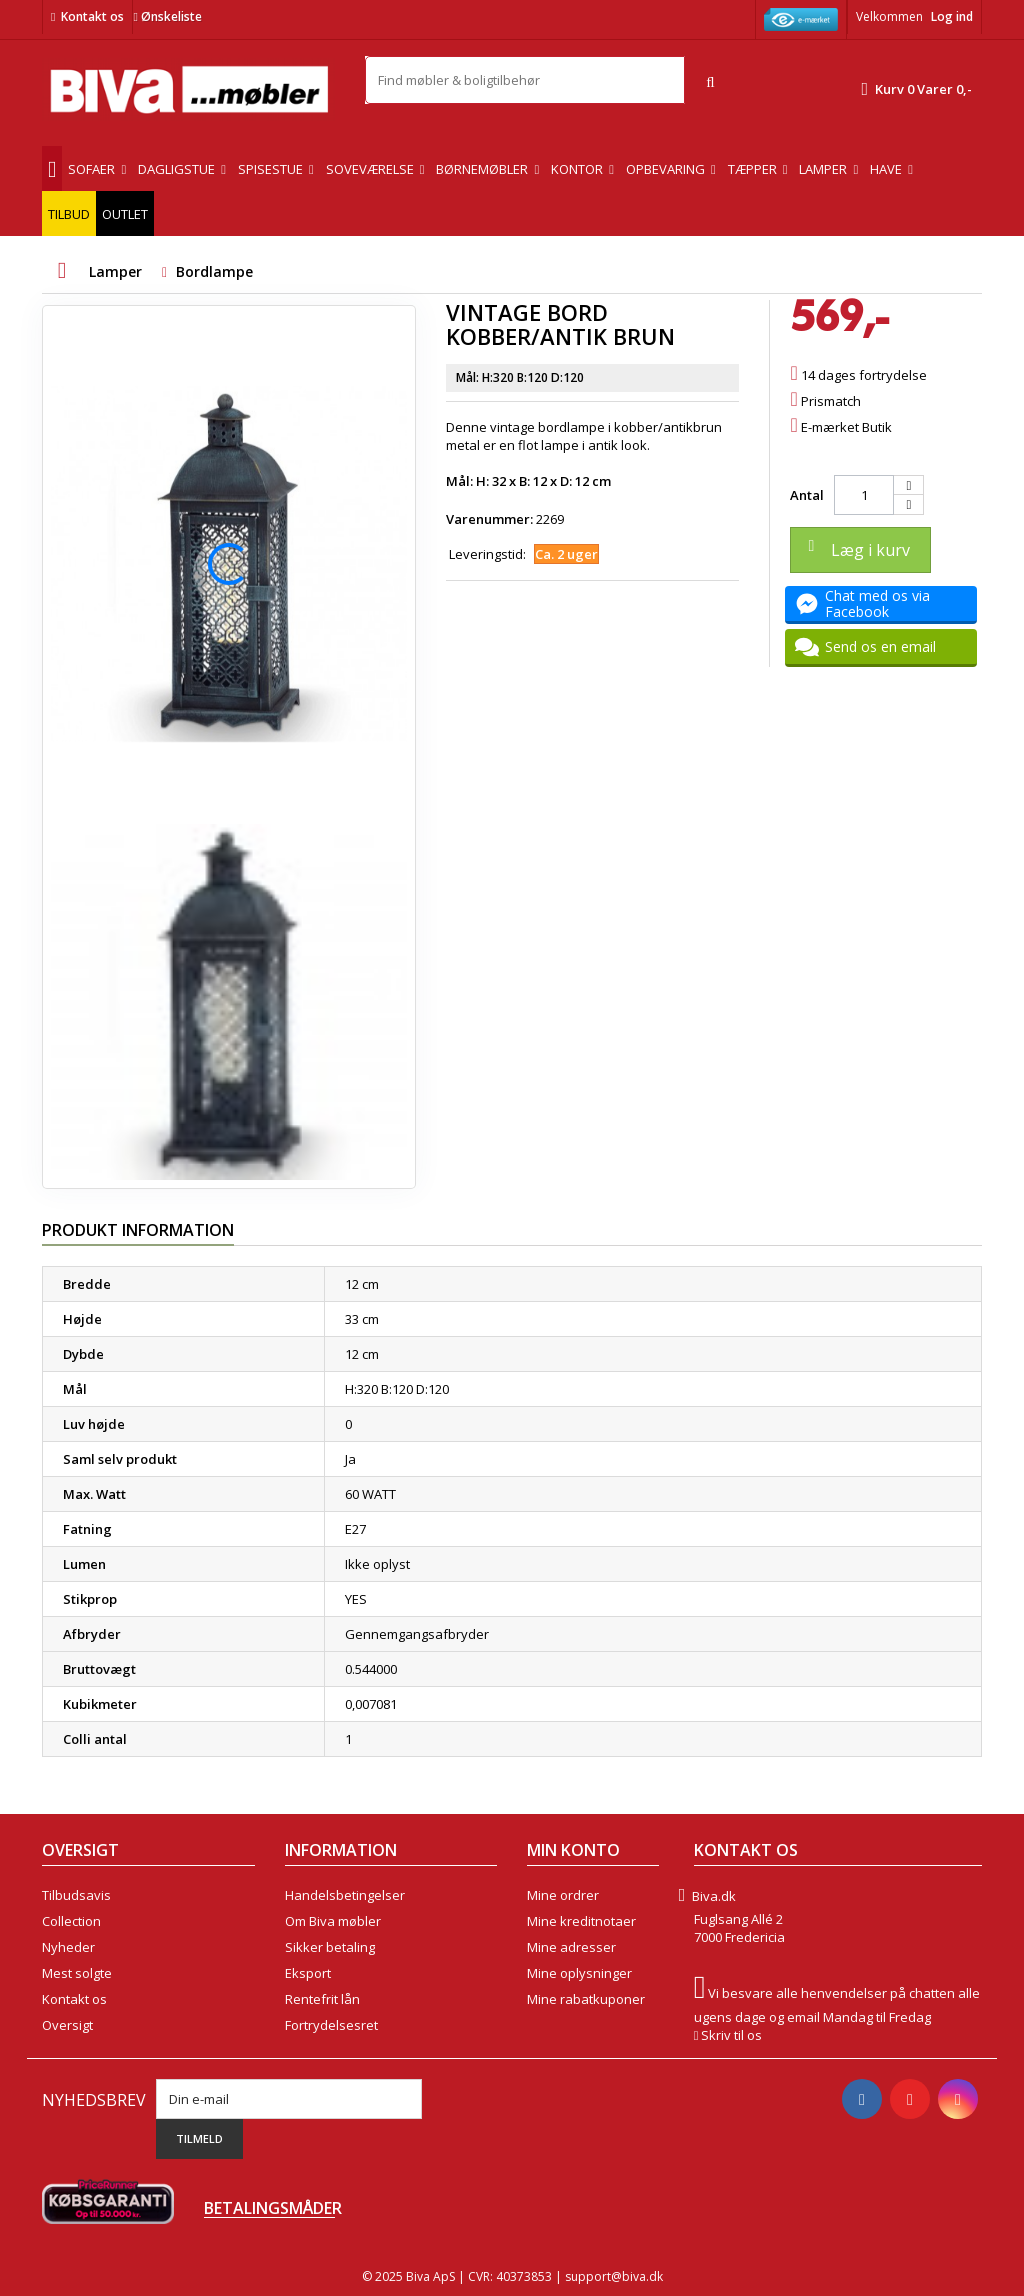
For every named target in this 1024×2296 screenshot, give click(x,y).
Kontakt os (92, 16)
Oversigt (67, 2025)
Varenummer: (489, 519)
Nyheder (68, 1947)
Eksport (308, 1973)
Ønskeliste (167, 16)
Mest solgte (77, 1973)
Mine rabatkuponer (586, 1999)
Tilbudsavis (76, 1895)
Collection (71, 1921)
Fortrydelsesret (331, 2025)
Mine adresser (571, 1947)
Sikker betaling (330, 1947)
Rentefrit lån (322, 1999)
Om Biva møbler (333, 1921)
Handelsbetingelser (345, 1895)
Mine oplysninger (579, 1973)
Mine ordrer (563, 1895)
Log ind (952, 16)
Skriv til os (731, 2035)
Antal (807, 495)
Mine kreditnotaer (581, 1921)
